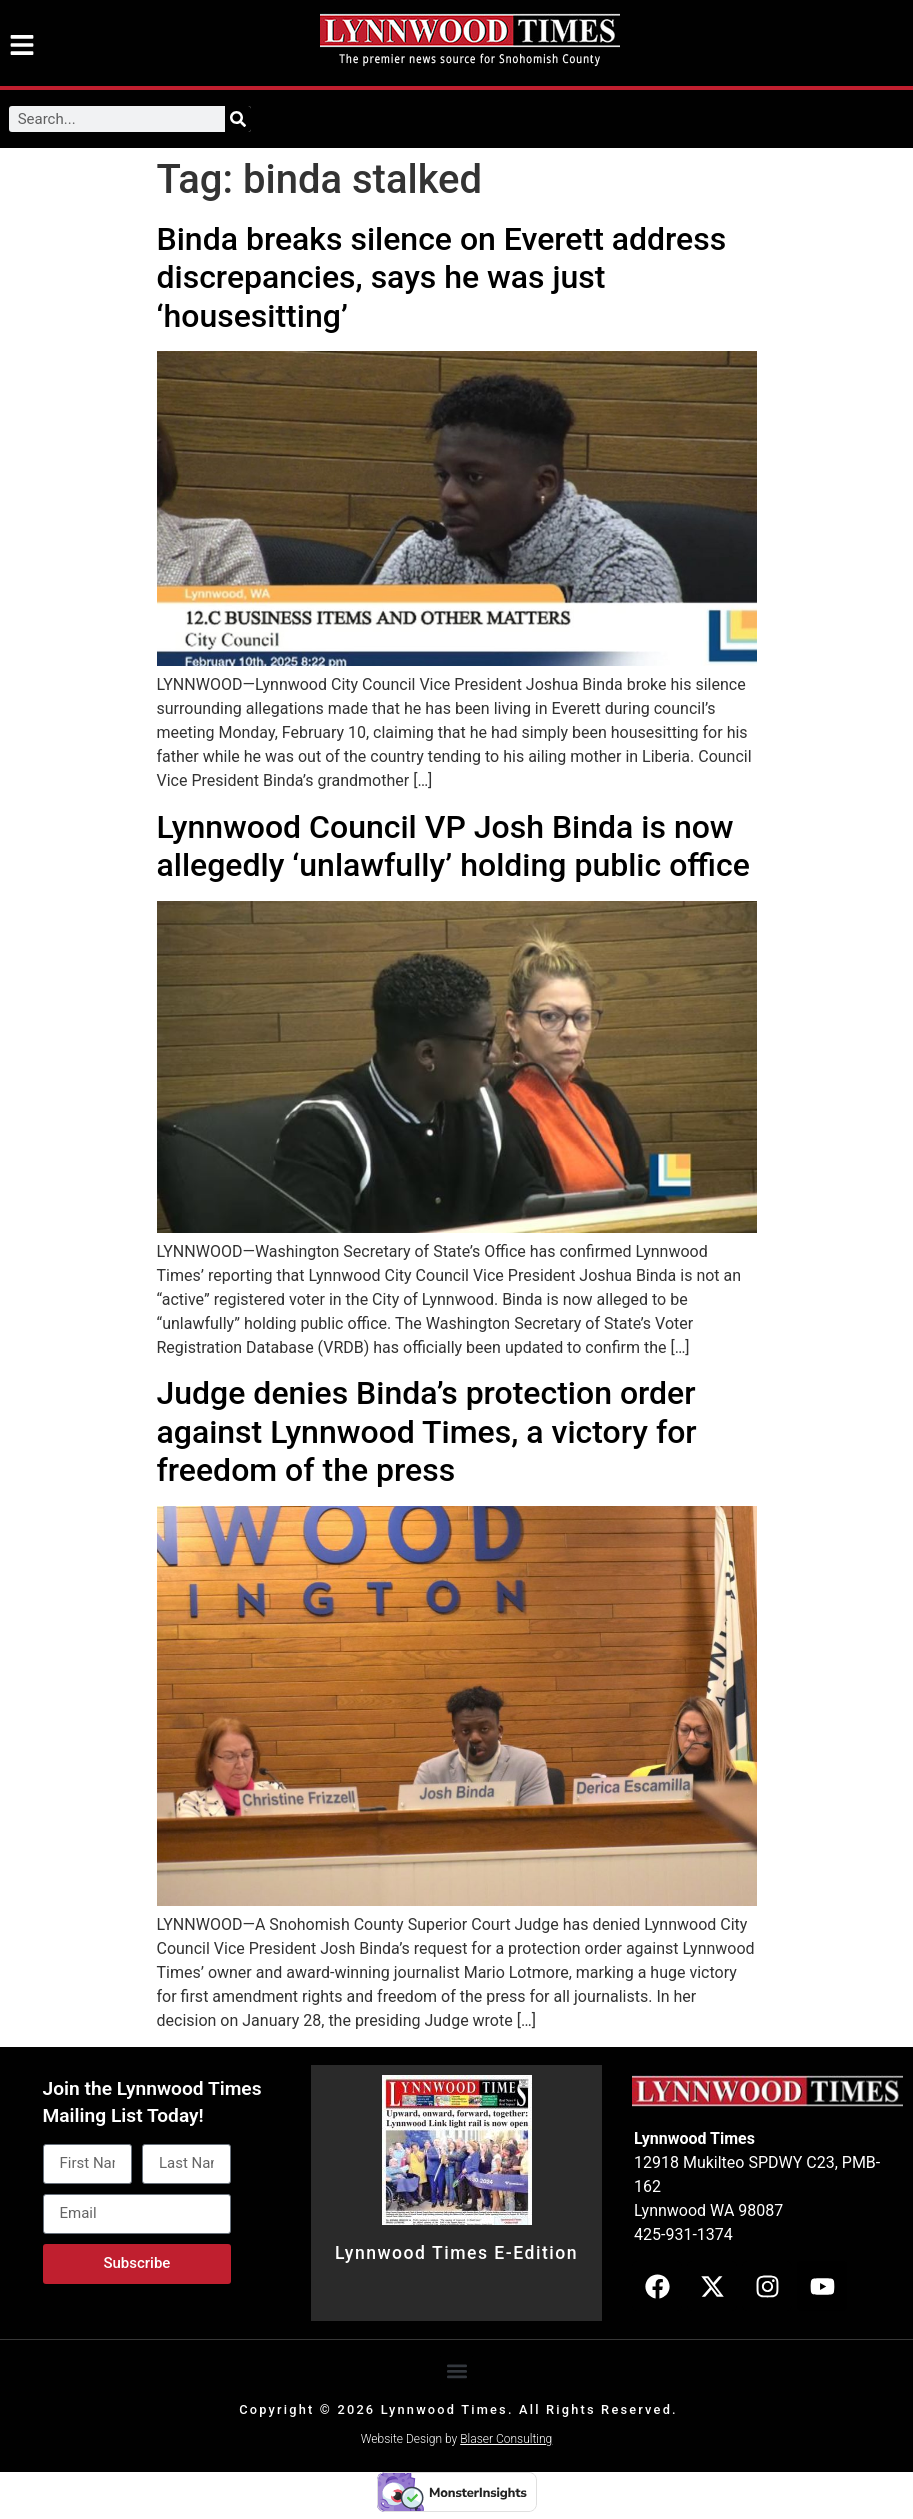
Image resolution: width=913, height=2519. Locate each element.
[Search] (238, 119)
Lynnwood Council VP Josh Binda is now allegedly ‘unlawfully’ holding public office (453, 846)
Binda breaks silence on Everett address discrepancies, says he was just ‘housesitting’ (442, 277)
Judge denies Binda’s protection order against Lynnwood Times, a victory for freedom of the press (427, 1431)
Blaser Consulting (506, 2439)
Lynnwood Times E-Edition (456, 2253)
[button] (456, 2370)
